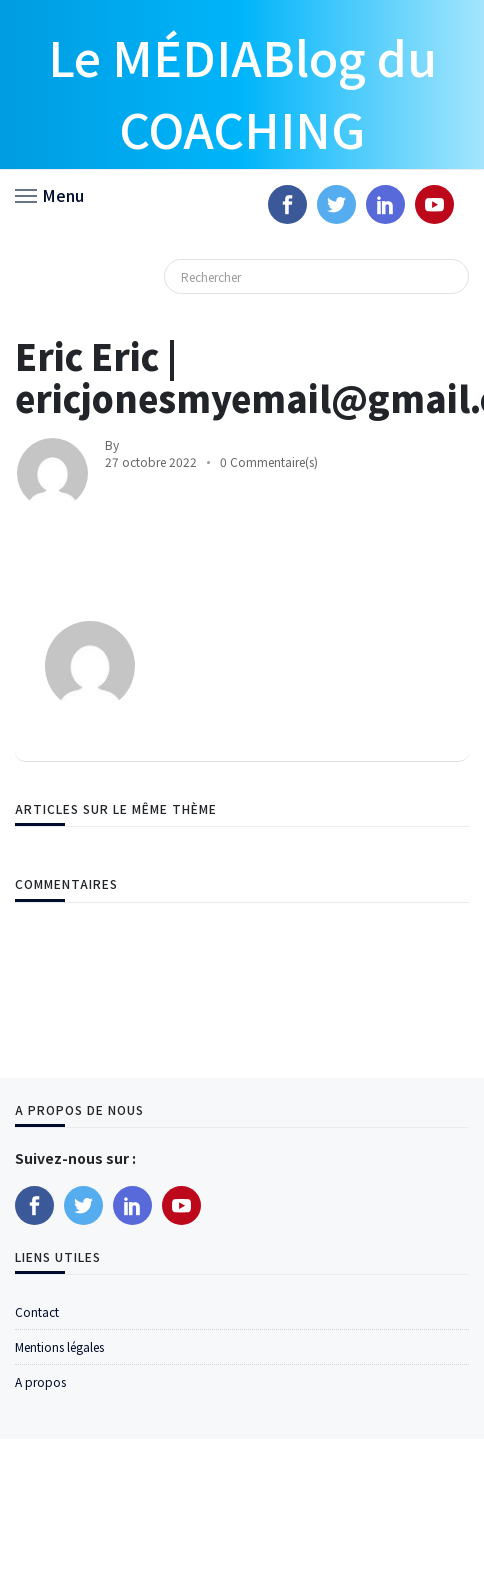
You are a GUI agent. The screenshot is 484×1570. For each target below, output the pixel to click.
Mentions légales (59, 1346)
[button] (49, 194)
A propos (40, 1381)
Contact (37, 1311)
